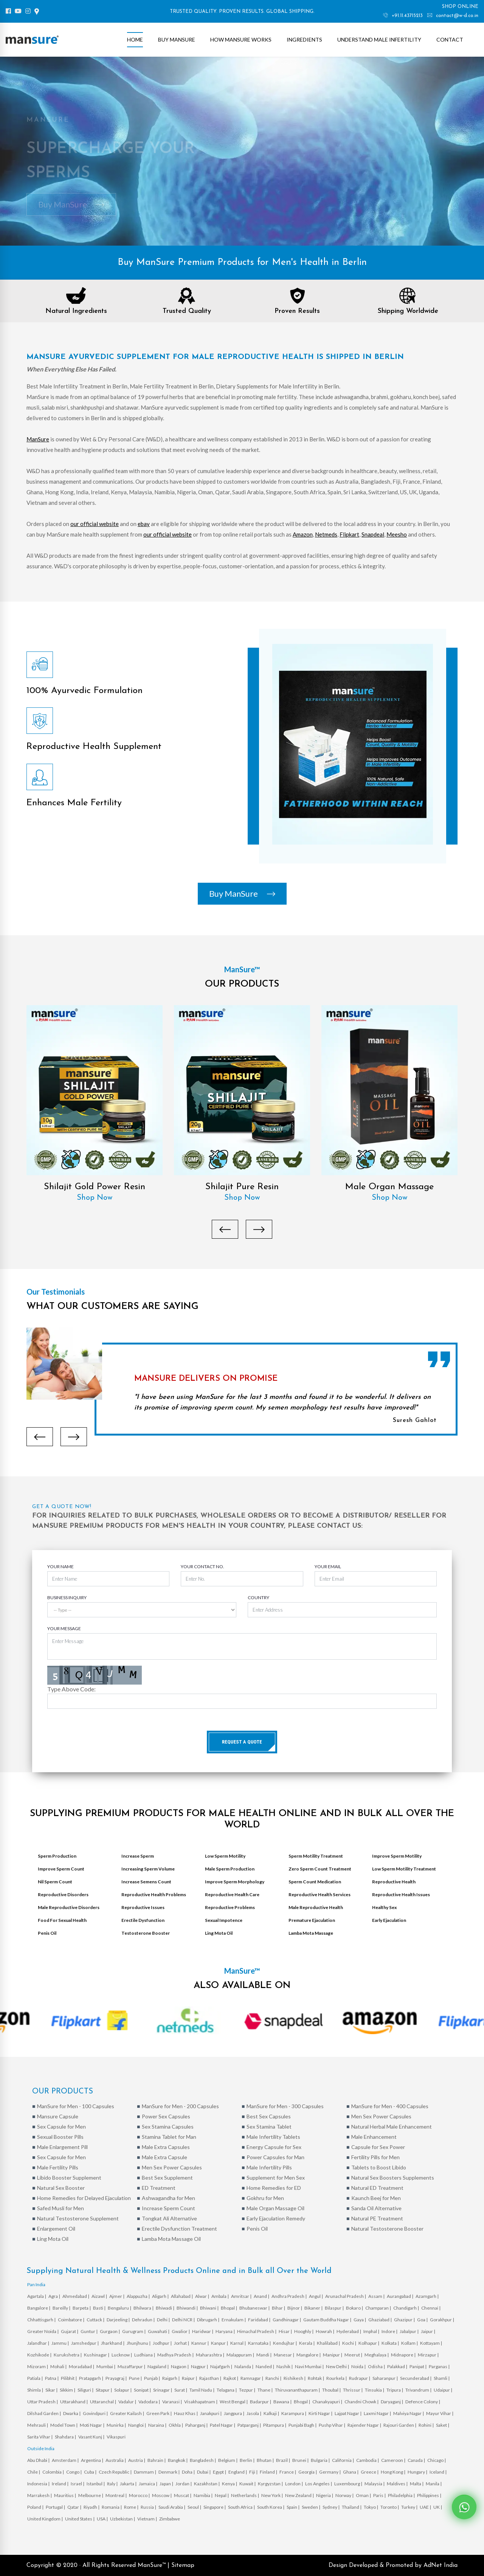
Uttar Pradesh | (43, 2401)
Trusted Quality (187, 311)
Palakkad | (397, 2366)
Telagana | (227, 2390)
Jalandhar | (38, 2343)
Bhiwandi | (188, 2308)
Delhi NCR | (183, 2319)
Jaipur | (428, 2331)
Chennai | (431, 2308)
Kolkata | (391, 2343)
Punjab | (152, 2378)
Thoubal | (331, 2390)
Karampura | (294, 2413)
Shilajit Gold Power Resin (94, 1186)
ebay (144, 523)
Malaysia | (375, 2483)
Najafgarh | (221, 2366)
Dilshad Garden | (44, 2413)
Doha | (188, 2472)
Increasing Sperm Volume (148, 1869)
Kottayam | (431, 2343)
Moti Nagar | (92, 2425)
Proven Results (297, 311)
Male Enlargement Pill (62, 2147)
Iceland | (438, 2472)
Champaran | (378, 2308)
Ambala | (220, 2296)
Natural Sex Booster (61, 2188)
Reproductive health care (232, 1894)
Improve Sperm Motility (397, 1856)
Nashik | (284, 2366)
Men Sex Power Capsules (381, 2116)
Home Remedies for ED (274, 2188)
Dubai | (204, 2472)
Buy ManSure (176, 39)
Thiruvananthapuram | (298, 2390)
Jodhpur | (162, 2343)
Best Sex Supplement (167, 2177)
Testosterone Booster (145, 1933)
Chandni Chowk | (361, 2401)
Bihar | (279, 2308)
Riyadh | (92, 2507)
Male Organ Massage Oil (275, 2208)
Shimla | (35, 2390)
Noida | (358, 2366)
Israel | (78, 2483)
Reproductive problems (230, 1907)
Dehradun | (143, 2319)
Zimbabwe (169, 2519)
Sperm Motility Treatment (316, 1856)
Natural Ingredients (76, 311)
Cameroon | (393, 2460)
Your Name (60, 1566)
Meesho (396, 534)
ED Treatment (158, 2188)
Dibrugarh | (208, 2319)
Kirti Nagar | (321, 2413)
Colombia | (53, 2472)
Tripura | (395, 2390)
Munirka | (117, 2425)
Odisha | (377, 2366)
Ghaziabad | (380, 2319)
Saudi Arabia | (172, 2507)
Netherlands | (245, 2495)
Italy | (112, 2483)
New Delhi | (338, 2366)
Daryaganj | (392, 2401)
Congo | (74, 2472)
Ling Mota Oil (219, 1933)
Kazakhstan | (207, 2483)
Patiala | (35, 2378)
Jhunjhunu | (139, 2343)
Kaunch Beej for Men (376, 2198)
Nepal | (222, 2495)
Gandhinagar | (287, 2319)
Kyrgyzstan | (271, 2483)
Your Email (328, 1566)
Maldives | (397, 2483)
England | (238, 2472)
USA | (103, 2519)
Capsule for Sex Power (378, 2147)
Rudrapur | (360, 2378)
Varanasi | (172, 2401)
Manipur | (333, 2355)
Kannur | (200, 2343)
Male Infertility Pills (269, 2167)
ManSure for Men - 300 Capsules (285, 2106)
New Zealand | (300, 2495)
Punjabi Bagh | (303, 2425)
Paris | (379, 2495)
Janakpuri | (211, 2413)
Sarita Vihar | (40, 2437)
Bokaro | (355, 2308)
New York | (272, 2495)
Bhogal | (302, 2401)
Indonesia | (38, 2483)
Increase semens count (146, 1881)
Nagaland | (158, 2366)
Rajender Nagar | (364, 2425)
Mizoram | (38, 2366)
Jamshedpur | (85, 2343)
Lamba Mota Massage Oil (171, 2239)
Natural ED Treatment (377, 2188)
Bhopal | (229, 2308)
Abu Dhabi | (38, 2460)
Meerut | (353, 2355)
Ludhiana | (145, 2355)
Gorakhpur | (442, 2319)
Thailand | (352, 2507)
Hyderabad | (349, 2331)
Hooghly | (304, 2331)
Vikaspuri (116, 2437)
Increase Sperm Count (168, 2208)
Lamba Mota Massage (311, 1933)
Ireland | (60, 2483)
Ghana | (351, 2472)
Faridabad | (259, 2319)
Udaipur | (443, 2390)
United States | (80, 2519)
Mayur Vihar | (440, 2413)
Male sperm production (229, 1869)
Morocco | (139, 2495)
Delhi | (164, 2319)
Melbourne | (91, 2495)
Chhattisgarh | (41, 2319)
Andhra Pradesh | (289, 2296)
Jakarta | (128, 2483)
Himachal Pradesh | (257, 2331)
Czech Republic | (115, 2472)
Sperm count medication (315, 1881)
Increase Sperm (137, 1856)
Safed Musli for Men (60, 2208)
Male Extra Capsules (166, 2147)
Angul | (316, 2296)
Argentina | (92, 2460)
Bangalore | (39, 2308)
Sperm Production (57, 1856)
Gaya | (360, 2319)
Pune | (136, 2378)
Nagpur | (200, 2366)
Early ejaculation (389, 1920)
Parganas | (439, 2366)
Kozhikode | (39, 2355)
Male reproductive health (316, 1907)
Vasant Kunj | (91, 2437)
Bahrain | (156, 2460)
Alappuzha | (138, 2296)
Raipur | (190, 2378)
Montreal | (116, 2495)
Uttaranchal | (103, 2401)
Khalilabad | (329, 2343)
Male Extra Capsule (164, 2157)
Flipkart (349, 534)
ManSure (37, 439)
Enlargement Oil (56, 2228)
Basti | (99, 2308)
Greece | (370, 2472)
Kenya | (230, 2483)
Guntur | (89, 2331)
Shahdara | (66, 2437)
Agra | (54, 2296)
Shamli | (442, 2378)
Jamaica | (148, 2483)
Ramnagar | (252, 2378)
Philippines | (429, 2495)
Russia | (149, 2507)
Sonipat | (143, 2390)
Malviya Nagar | (409, 2413)
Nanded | (265, 2366)
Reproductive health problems (153, 1894)
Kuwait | (247, 2483)
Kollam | (410, 2343)
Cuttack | (96, 2319)
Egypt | (220, 2472)
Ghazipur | (405, 2319)
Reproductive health (394, 1881)
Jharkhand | (113, 2343)
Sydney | (331, 2507)
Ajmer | (117, 2296)
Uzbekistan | (123, 2519)
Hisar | (286, 2331)
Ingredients (304, 39)
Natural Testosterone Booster (387, 2228)
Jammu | (60, 2343)
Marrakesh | (40, 2495)
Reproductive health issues (401, 1894)
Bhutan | (266, 2460)
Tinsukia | (375, 2390)
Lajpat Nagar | (348, 2413)
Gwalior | (181, 2331)
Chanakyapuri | (327, 2401)
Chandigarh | (406, 2308)
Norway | (344, 2495)
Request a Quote (242, 1742)
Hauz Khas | (186, 2413)
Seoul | (195, 2507)
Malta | (417, 2483)
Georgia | (308, 2472)
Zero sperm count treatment (320, 1869)
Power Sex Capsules (166, 2116)
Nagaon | (180, 2366)
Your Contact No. (202, 1566)
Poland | (35, 2507)
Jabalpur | (409, 2331)
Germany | (330, 2472)
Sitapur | (104, 2390)
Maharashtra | (210, 2355)
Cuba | (90, 2472)
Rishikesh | (295, 2378)
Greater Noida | (43, 2331)
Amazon (303, 534)
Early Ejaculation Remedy (276, 2218)
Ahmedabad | (76, 2296)
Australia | (116, 2460)
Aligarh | (160, 2296)
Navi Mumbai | (309, 2366)
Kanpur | (220, 2343)
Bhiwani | (209, 2308)
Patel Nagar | (223, 2425)
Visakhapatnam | (201, 2401)
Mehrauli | (38, 2425)
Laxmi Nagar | (378, 2413)
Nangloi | (137, 2425)
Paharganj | (196, 2425)
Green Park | (159, 2413)
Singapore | (214, 2507)
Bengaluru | (120, 2308)
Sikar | (51, 2390)
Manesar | (284, 2355)
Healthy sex (384, 1907)
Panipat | (418, 2366)
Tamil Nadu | (202, 2390)
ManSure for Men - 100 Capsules (75, 2106)
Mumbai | (106, 2366)
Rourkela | (336, 2378)
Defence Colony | (423, 2401)
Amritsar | (241, 2296)
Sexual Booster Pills (60, 2137)
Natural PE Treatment (377, 2218)
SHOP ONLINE (460, 6)
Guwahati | (159, 2331)
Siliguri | (86, 2390)
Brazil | (283, 2460)
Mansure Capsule (57, 2116)
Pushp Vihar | (332, 2425)
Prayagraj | (116, 2378)
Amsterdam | (65, 2460)
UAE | (426, 2507)
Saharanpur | (385, 2378)
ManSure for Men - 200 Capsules (180, 2106)
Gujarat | (70, 2331)
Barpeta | (82, 2308)
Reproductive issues (142, 1907)
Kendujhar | (285, 2343)
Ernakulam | (234, 2319)
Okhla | (176, 2425)
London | (294, 2483)
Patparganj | (249, 2425)
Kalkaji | (272, 2413)
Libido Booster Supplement (69, 2177)
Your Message (64, 1628)
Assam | (376, 2296)
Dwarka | (72, 2413)
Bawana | (282, 2401)
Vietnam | (147, 2519)
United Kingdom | (45, 2519)
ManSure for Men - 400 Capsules (389, 2106)
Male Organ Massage (389, 1186)
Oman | (364, 2495)
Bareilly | (62, 2308)
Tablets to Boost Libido (378, 2167)
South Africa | (242, 2507)
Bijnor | (295, 2308)
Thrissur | (353, 2390)
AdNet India (441, 2565)
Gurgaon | (110, 2331)
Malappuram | (240, 2355)
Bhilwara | (143, 2308)
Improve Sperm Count (61, 1869)
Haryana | (226, 2331)
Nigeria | (325, 2495)
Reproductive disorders (63, 1894)
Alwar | (202, 2296)
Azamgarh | (427, 2296)
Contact (449, 39)
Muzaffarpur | (132, 2366)
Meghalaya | (377, 2355)
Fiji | (253, 2472)
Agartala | (37, 2296)
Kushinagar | (97, 2355)
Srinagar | (163, 2390)
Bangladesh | (203, 2460)
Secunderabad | (416, 2378)
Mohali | (58, 2366)
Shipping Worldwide (408, 311)
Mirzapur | (428, 2355)
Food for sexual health (62, 1920)
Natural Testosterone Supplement (78, 2218)
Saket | (443, 2425)
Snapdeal (372, 534)
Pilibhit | (69, 2378)
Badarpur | (261, 2401)
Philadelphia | (402, 2495)
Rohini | (426, 2425)
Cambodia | (368, 2460)
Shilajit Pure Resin (242, 1186)
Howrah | (325, 2331)
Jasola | (254, 2413)
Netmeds (326, 534)
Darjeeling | (118, 2319)
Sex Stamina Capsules (168, 2126)
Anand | (262, 2296)
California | (343, 2460)
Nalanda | (244, 2366)
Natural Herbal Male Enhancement (391, 2126)
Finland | (269, 2472)
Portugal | (56, 2507)
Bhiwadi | (165, 2308)
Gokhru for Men (265, 2198)
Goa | (422, 2319)
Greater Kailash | (127, 2413)
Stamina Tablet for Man (169, 2137)
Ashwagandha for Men (168, 2198)
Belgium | (228, 2460)
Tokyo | (371, 2507)
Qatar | (74, 2507)
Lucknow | (122, 2355)
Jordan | (183, 2483)
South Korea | (271, 2507)
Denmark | (169, 2472)
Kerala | (307, 2343)
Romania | (112, 2507)
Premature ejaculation (312, 1920)
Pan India (36, 2284)
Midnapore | (403, 2355)
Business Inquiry (67, 1597)
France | (288, 2472)
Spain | (293, 2507)
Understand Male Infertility (379, 39)
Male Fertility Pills (57, 2167)
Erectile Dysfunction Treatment (179, 2228)
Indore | (390, 2331)
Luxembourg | (348, 2483)
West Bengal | (234, 2401)
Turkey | (409, 2507)
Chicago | (437, 2460)
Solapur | (123, 2390)
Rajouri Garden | (400, 2425)
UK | (438, 2507)
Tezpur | (247, 2390)
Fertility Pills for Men (375, 2157)
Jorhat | (182, 2343)
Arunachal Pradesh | (346, 2296)
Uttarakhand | (74, 2401)
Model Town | (64, 2425)
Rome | (131, 2507)
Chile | (34, 2472)
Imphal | (371, 2331)
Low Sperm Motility (225, 1856)
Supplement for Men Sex (276, 2177)
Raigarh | (171, 2378)
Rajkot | (231, 2378)
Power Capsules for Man (275, 2157)
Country (258, 1597)
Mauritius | (65, 2495)
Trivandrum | (418, 2390)
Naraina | (157, 2425)
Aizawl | (100, 2296)
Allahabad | (182, 2296)
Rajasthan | (210, 2378)
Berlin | (247, 2460)
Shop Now (94, 1198)
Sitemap (182, 2565)
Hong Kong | (393, 2472)
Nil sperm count (55, 1881)
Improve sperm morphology (234, 1881)
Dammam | (145, 2472)
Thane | (265, 2390)
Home (135, 39)
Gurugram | (134, 2331)
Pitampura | (275, 2425)
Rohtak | (316, 2378)
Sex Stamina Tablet (269, 2126)
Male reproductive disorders (68, 1907)
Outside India (40, 2448)
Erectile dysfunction (142, 1920)
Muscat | (183, 2495)
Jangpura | (234, 2413)
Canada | (417, 2460)
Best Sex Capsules (269, 2116)
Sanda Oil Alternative (376, 2208)
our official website (94, 523)
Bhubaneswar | (254, 2308)
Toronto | (390, 2507)
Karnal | (238, 2343)
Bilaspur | (334, 2308)
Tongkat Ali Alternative (169, 2218)
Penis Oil (47, 1933)
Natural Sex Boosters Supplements (392, 2177)
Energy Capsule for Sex (274, 2147)
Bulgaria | (320, 2460)
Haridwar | (203, 2331)
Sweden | (311, 2507)
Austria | (137, 2460)
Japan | (167, 2483)
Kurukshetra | (68, 2355)
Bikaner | (313, 2308)
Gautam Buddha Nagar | (327, 2319)
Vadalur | (127, 2401)
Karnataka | (259, 2343)
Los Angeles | (319, 2483)
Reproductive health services (320, 1894)
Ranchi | (273, 2378)
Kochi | (349, 2343)
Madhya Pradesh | (175, 2355)
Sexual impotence (223, 1920)
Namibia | (203, 2495)
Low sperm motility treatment (404, 1869)
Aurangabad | (400, 2296)
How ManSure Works (240, 39)
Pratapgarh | (91, 2378)
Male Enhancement (374, 2137)
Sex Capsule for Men (61, 2126)
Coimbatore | (71, 2319)
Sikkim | (68, 2390)
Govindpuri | (96, 2413)
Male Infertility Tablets (273, 2137)
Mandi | (264, 2355)
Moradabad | (82, 2366)
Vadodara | (149, 2401)
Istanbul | (96, 2483)
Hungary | (418, 2472)
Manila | (434, 2483)
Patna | (52, 2378)
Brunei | (300, 2460)
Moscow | (162, 2495)
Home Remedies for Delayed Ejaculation (84, 2198)
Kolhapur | (369, 2343)
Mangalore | (308, 2355)
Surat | (181, 2390)
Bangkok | (178, 2460)
